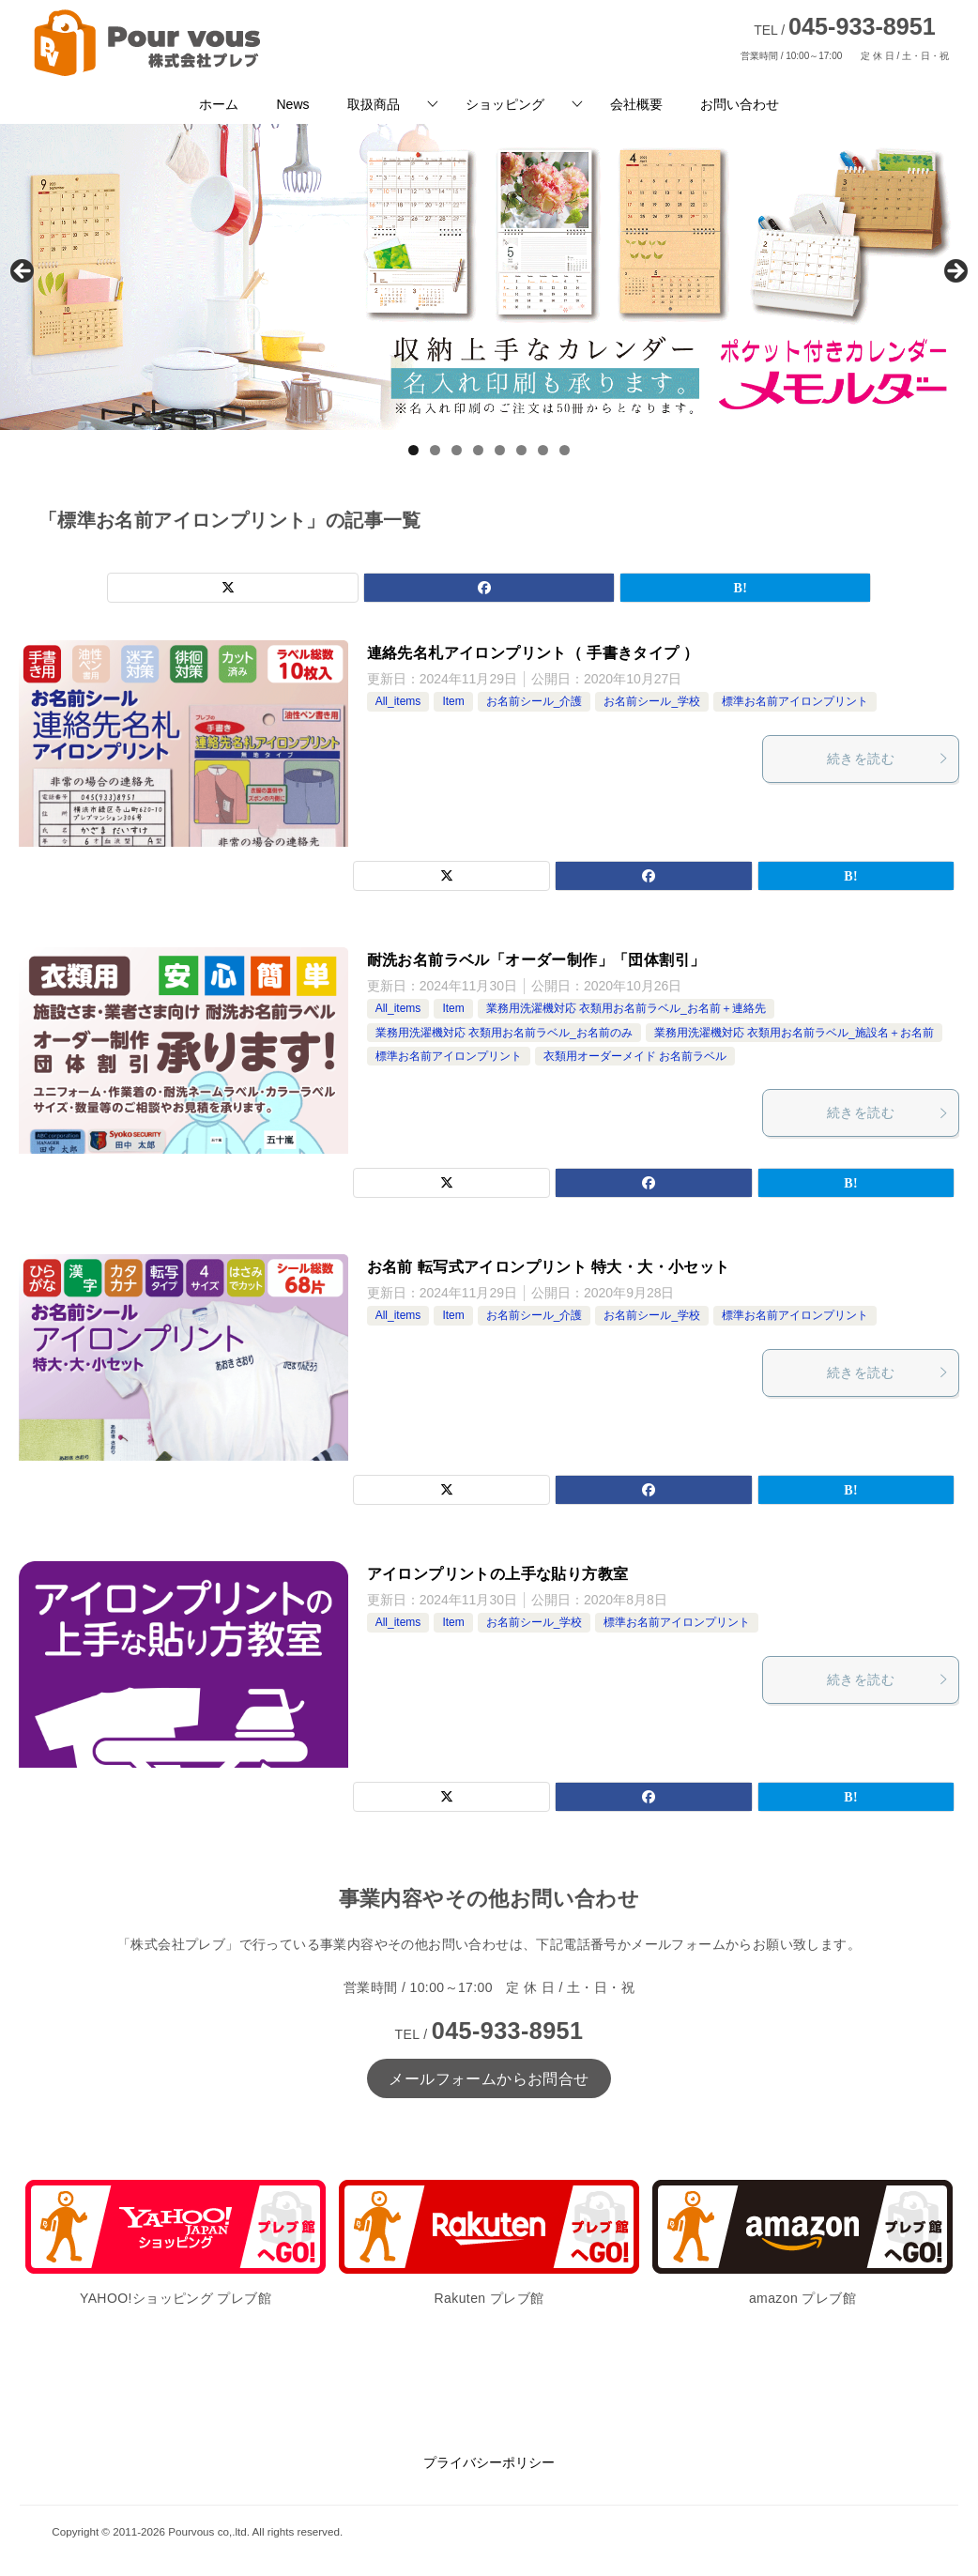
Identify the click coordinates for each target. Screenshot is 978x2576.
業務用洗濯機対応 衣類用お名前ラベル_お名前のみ (504, 1032)
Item (453, 701)
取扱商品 (373, 104)
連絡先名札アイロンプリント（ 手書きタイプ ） (533, 653)
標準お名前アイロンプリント (795, 701)
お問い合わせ (739, 104)
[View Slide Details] (489, 277)
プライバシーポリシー (489, 2462)
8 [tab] (564, 450)
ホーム (218, 104)
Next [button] (954, 272)
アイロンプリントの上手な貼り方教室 (498, 1574)
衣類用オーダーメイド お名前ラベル (634, 1056)
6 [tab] (521, 450)
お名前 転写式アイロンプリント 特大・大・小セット (548, 1267)
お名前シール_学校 (652, 701)
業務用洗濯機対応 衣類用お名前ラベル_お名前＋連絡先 (626, 1008)
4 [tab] (478, 450)
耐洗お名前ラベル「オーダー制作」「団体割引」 (536, 960)
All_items (398, 701)
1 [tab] (413, 450)
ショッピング (505, 104)
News (292, 104)
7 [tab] (543, 450)
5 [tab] (500, 450)
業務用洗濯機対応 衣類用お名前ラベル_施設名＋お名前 (794, 1032)
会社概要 (636, 104)
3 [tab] (456, 450)
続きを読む (888, 758)
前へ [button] (23, 272)
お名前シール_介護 (534, 701)
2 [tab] (435, 450)
